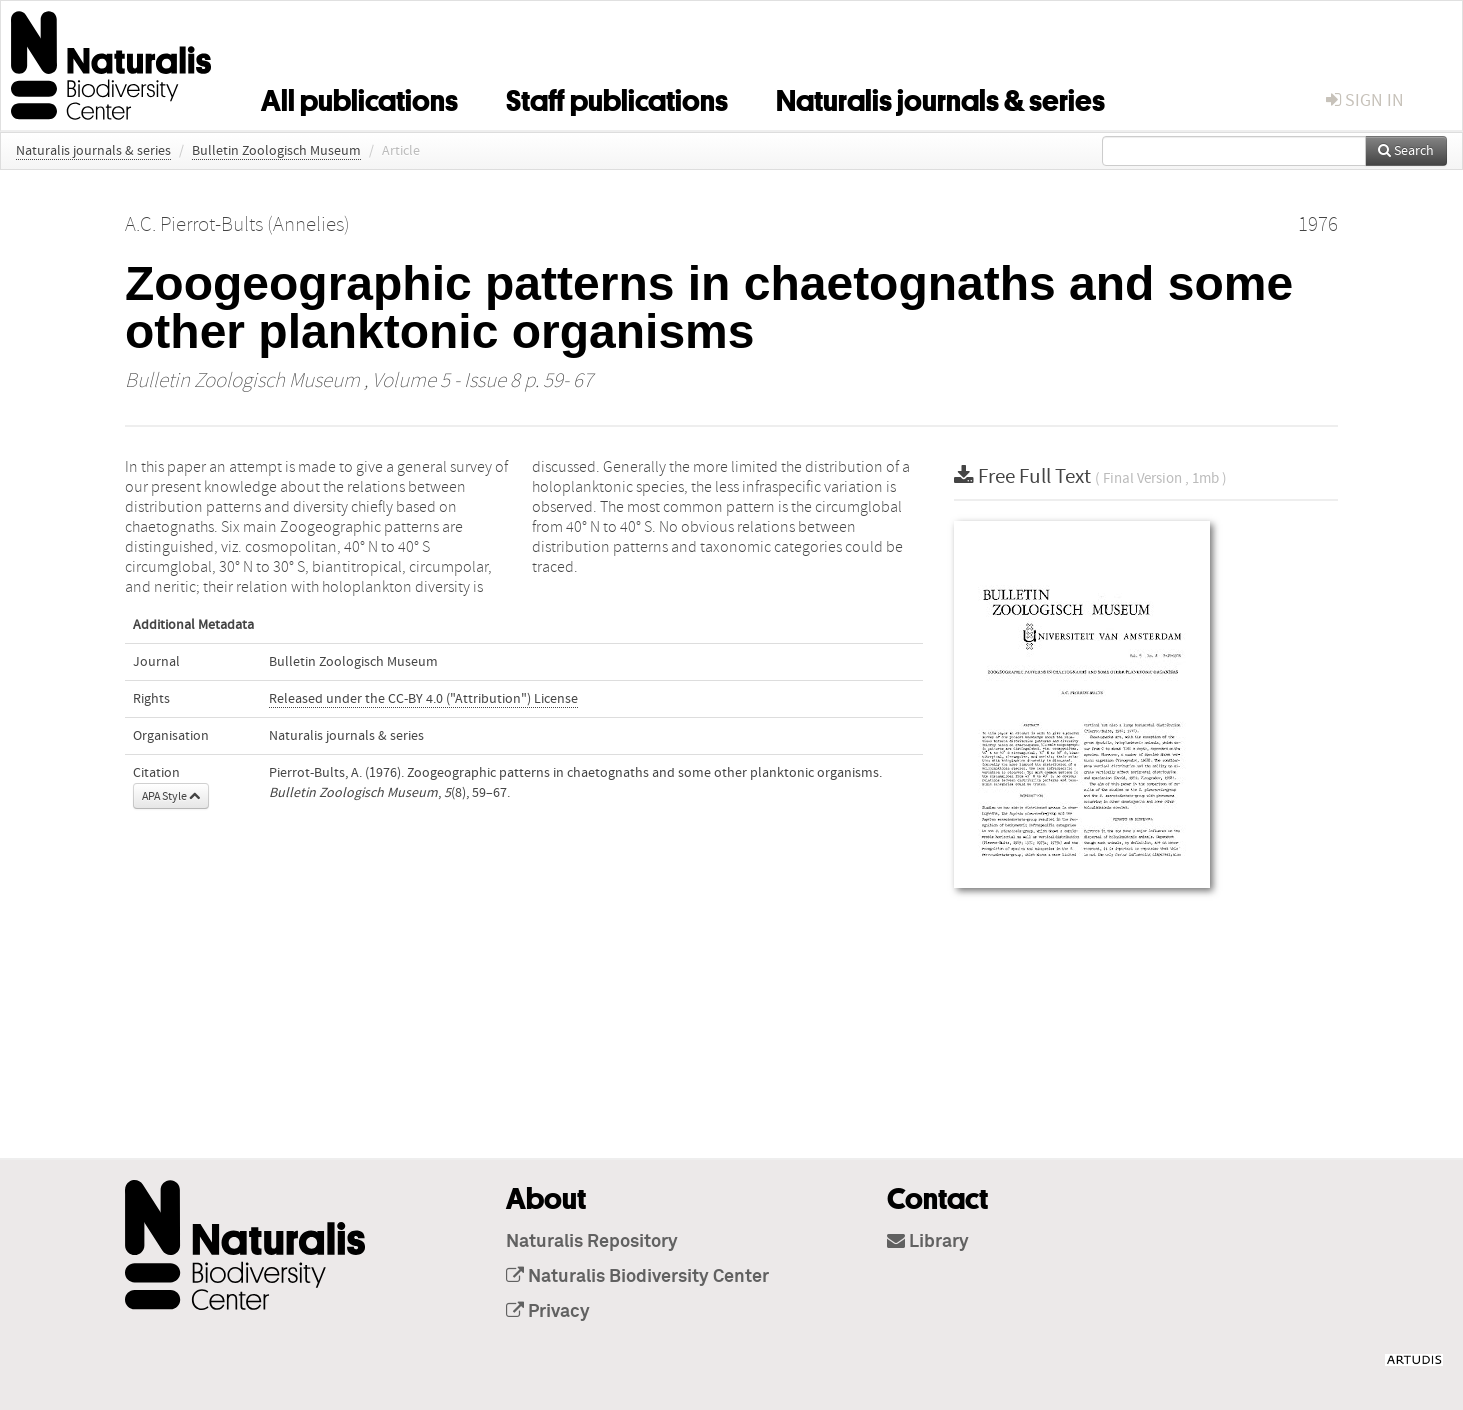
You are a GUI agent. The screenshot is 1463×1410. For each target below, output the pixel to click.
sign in (1365, 100)
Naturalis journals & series (940, 97)
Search (1406, 151)
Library (928, 1242)
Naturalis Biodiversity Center (637, 1277)
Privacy (548, 1312)
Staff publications (617, 97)
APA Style (171, 796)
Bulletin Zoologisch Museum (276, 151)
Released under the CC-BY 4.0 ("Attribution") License (423, 699)
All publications (359, 97)
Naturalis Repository (592, 1242)
